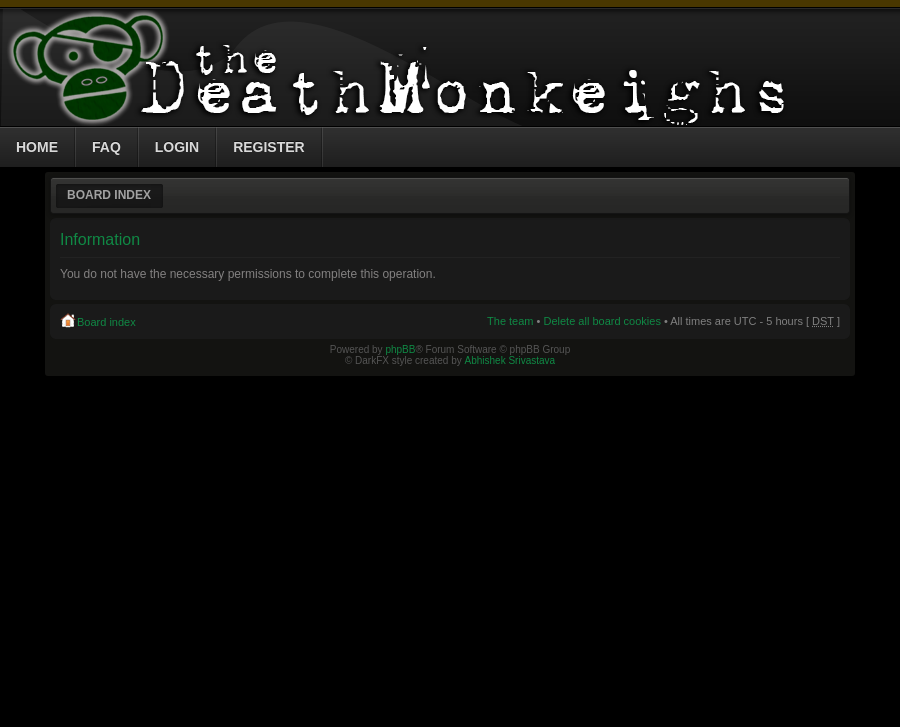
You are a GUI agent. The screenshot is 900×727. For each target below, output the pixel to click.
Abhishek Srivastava (510, 360)
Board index (109, 195)
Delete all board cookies (601, 321)
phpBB (400, 349)
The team (510, 321)
